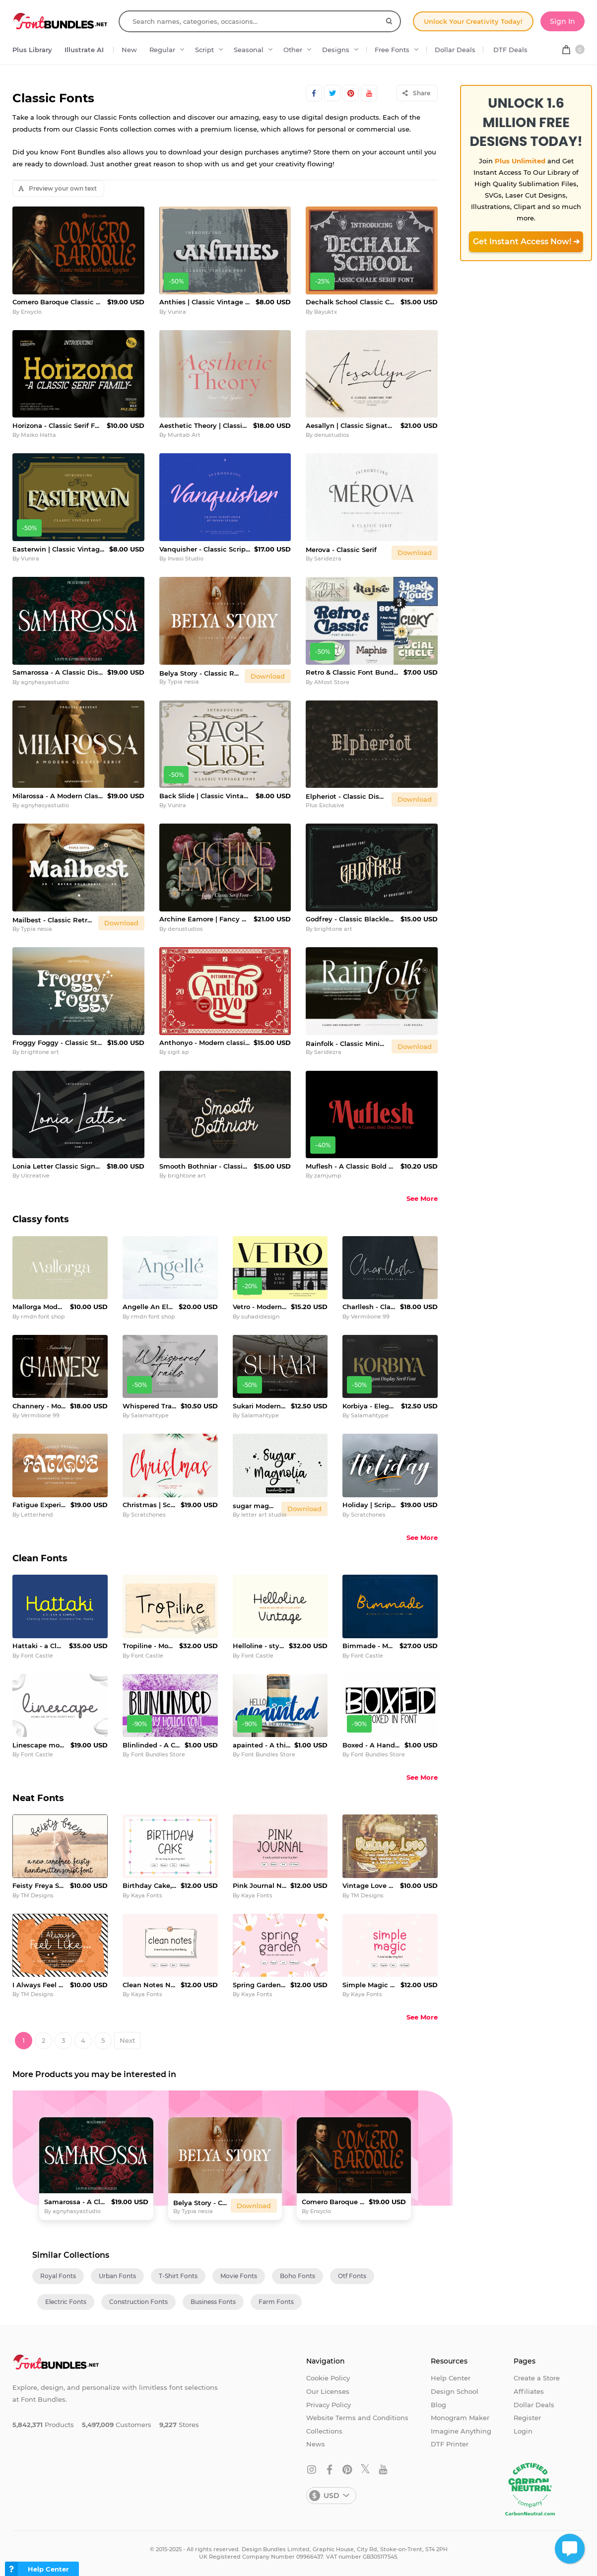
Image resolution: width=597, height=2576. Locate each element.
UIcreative (35, 1175)
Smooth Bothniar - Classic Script (204, 1166)
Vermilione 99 (370, 1316)
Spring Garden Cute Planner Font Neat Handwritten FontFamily (260, 1985)
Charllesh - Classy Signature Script (369, 1307)
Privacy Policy (328, 2405)
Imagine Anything (461, 2431)
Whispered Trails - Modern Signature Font (150, 1406)
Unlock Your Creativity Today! (473, 21)
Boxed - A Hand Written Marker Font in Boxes (371, 1745)
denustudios (331, 434)
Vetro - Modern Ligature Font (260, 1307)
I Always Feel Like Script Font (39, 1985)
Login (523, 2431)
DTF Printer (449, 2444)
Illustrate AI (84, 50)
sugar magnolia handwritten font (255, 1506)
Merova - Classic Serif (341, 550)
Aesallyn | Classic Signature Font (351, 425)
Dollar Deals (455, 50)
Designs (335, 50)
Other (292, 50)
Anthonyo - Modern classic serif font (204, 1042)
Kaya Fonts (146, 1895)
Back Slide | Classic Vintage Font (205, 796)
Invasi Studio (185, 558)
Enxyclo (31, 311)
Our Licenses (327, 2391)
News (315, 2444)
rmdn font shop (43, 1316)
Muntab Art (184, 434)
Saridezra (327, 558)
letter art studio (263, 1514)
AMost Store (331, 682)
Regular (162, 50)
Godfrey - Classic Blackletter (351, 919)
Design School (454, 2391)
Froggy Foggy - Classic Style (57, 1042)
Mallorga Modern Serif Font (39, 1307)
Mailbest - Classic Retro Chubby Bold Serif (53, 920)
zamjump (327, 1175)
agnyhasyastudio (45, 682)
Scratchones (148, 1514)
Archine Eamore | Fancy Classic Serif (204, 919)
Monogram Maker (460, 2418)
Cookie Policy (328, 2378)
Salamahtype (150, 1415)
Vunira (177, 311)
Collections (324, 2431)
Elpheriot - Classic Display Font (347, 796)
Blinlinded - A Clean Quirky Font (152, 1745)
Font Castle (37, 1655)
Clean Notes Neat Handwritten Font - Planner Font (150, 1985)
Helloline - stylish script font (259, 1646)
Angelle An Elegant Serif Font (149, 1307)
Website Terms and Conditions (357, 2418)
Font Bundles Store (158, 1754)
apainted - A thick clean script (262, 1745)
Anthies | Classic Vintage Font (205, 302)
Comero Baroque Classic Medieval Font (57, 302)
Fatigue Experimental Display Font (39, 1505)
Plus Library (32, 50)
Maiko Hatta (38, 434)
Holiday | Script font (369, 1505)
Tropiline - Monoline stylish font (149, 1646)
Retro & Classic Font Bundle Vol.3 (352, 672)
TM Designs (37, 1895)
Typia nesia (183, 681)
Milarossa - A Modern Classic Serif (57, 796)
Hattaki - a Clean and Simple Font (38, 1646)
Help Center (450, 2378)
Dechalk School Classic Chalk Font (351, 302)
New (129, 50)
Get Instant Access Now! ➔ (526, 241)
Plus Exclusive (325, 805)
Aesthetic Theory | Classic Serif (204, 425)
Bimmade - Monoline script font (369, 1646)
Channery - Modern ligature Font (39, 1406)
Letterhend (37, 1514)
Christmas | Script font (150, 1505)
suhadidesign (260, 1316)
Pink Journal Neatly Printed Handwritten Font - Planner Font (260, 1885)
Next (127, 2040)
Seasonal (249, 50)
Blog (438, 2405)
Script (204, 50)
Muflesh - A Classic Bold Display (351, 1166)
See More (422, 1198)
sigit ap (178, 1051)
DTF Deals (510, 50)
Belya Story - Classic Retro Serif (200, 673)
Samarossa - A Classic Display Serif (57, 672)
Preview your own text (57, 188)
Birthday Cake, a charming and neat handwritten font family (150, 1885)
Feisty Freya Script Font (39, 1885)
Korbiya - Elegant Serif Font (369, 1406)
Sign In (562, 21)
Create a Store (537, 2378)
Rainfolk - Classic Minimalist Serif (347, 1043)
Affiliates (529, 2391)
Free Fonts (392, 50)
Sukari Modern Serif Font (260, 1406)
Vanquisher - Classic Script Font (205, 549)
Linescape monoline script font (39, 1745)
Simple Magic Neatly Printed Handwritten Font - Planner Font (369, 1985)
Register (527, 2418)
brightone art (333, 928)
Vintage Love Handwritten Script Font (369, 1885)
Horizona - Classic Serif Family (57, 425)
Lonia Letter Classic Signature (57, 1166)
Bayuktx (325, 311)
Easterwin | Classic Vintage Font (58, 549)
